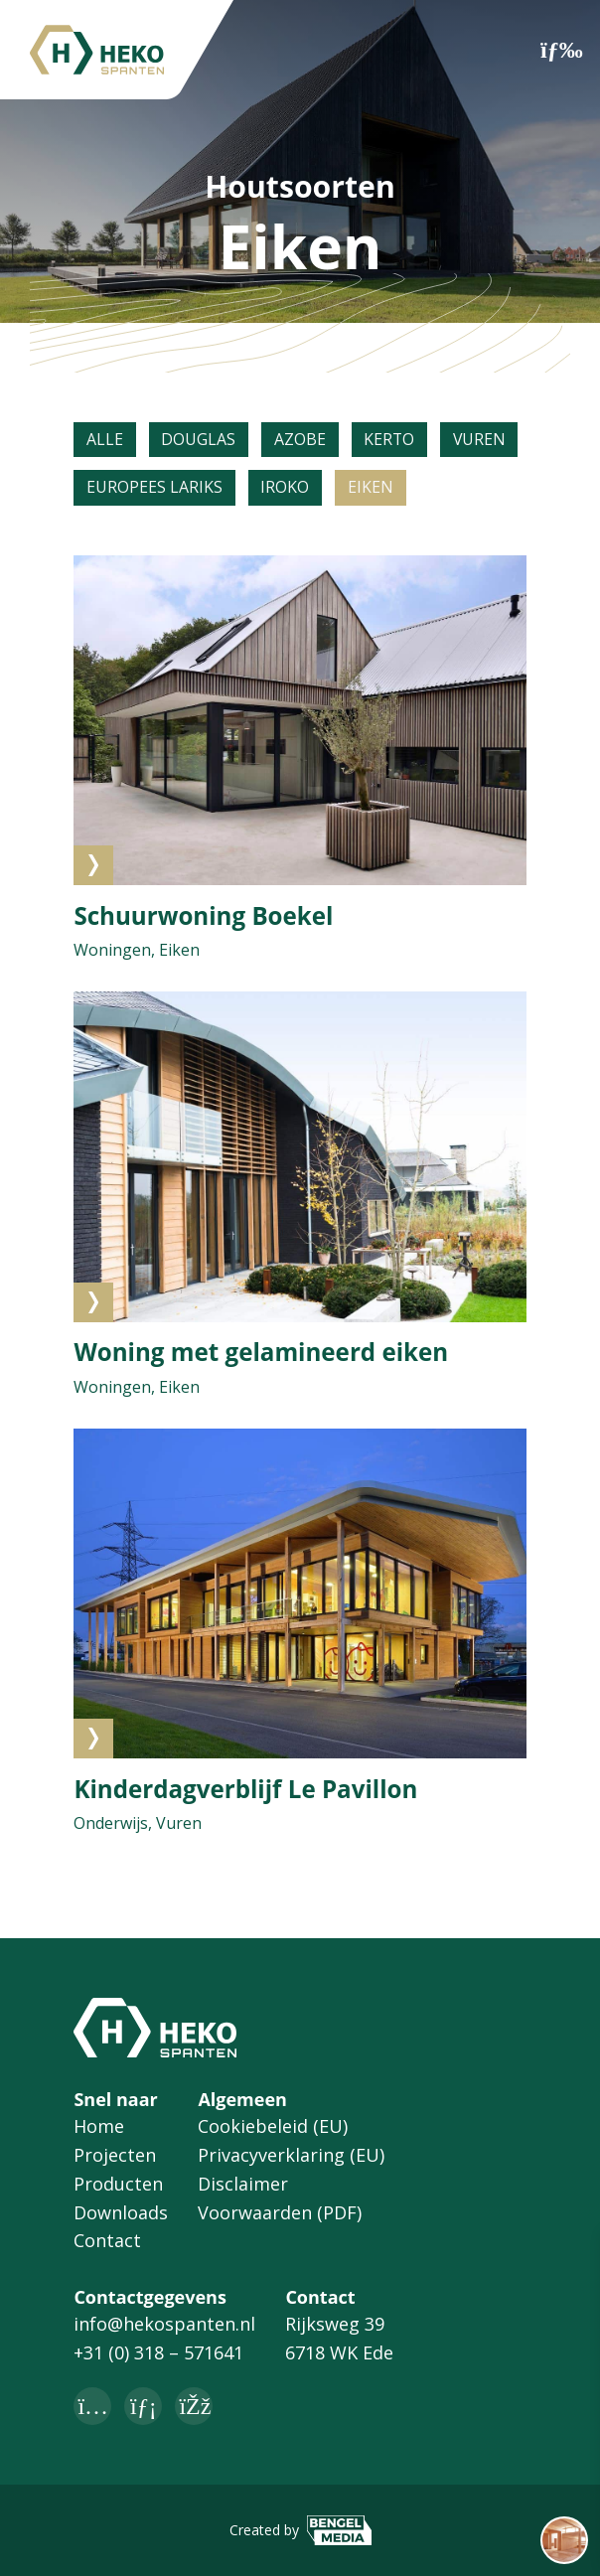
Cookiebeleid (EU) (273, 2127)
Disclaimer (243, 2184)
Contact (107, 2241)
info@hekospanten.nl (164, 2325)
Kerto (391, 440)
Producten (118, 2184)
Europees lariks (154, 489)
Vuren (483, 440)
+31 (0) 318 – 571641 (158, 2353)
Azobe (301, 440)
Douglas (199, 440)
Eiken (371, 489)
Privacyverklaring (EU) (291, 2155)
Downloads (121, 2212)
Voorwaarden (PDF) (280, 2212)
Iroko (285, 489)
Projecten (115, 2155)
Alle (104, 440)
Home (99, 2127)
